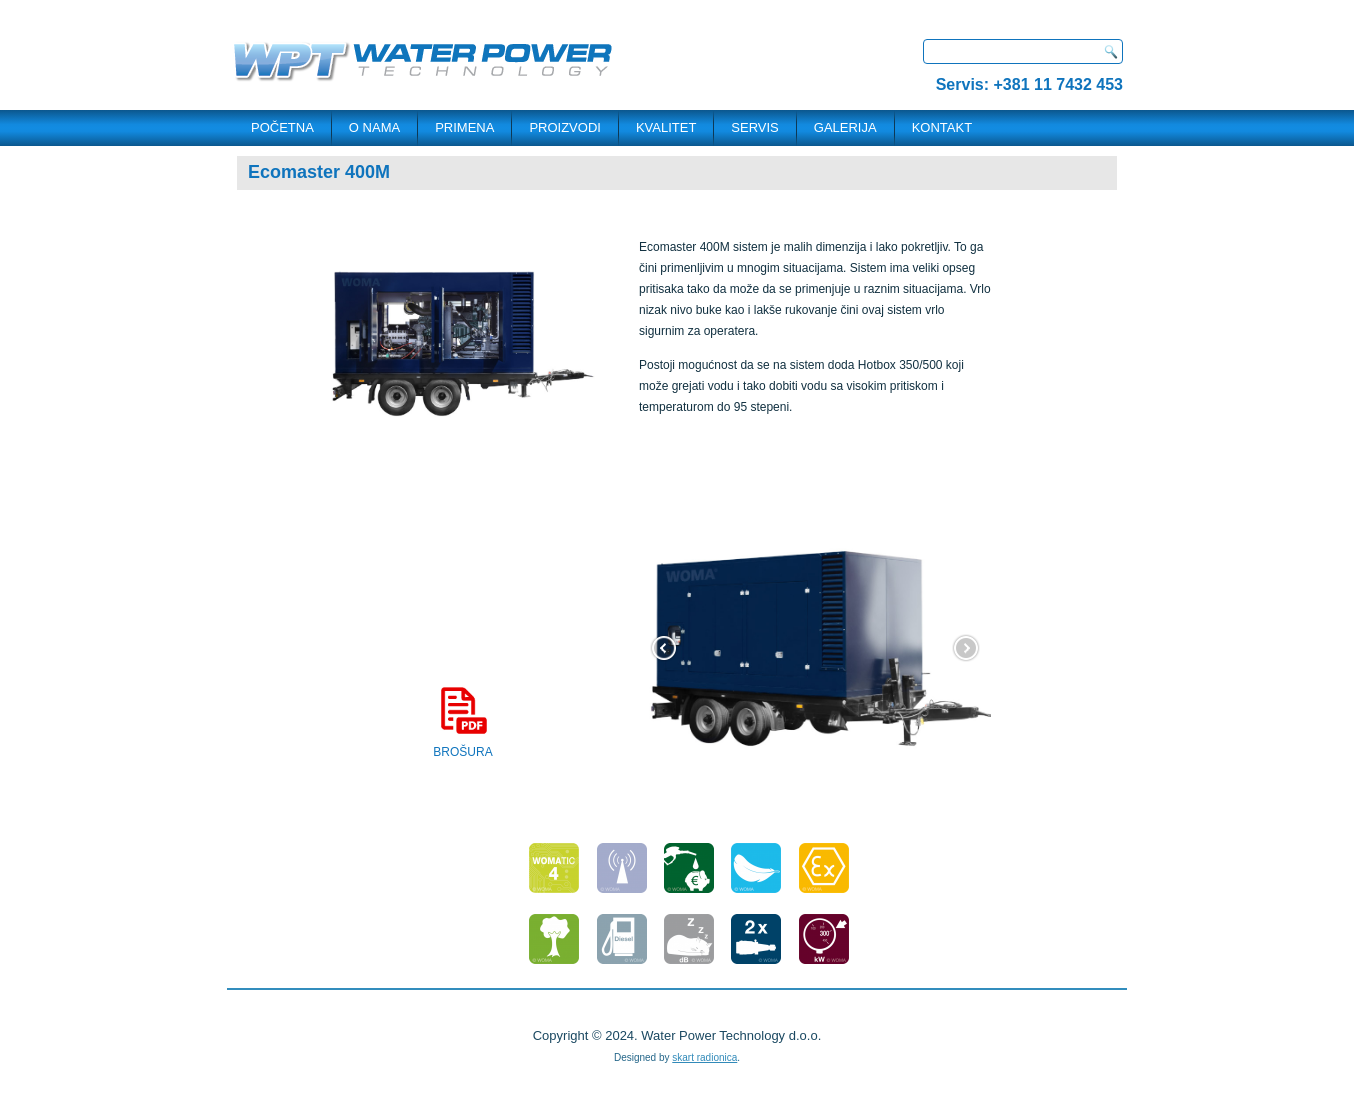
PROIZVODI (565, 127)
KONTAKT (942, 127)
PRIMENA (464, 127)
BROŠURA (462, 722)
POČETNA (282, 127)
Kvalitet (666, 127)
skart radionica (704, 1057)
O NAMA (374, 127)
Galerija (845, 127)
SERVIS (754, 127)
